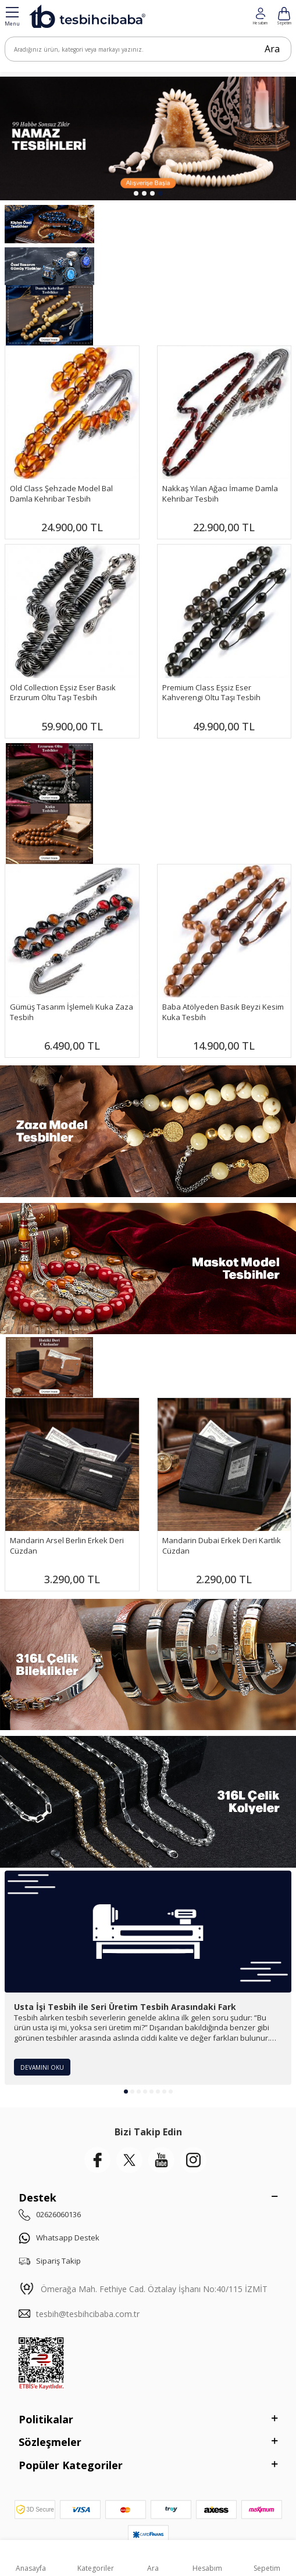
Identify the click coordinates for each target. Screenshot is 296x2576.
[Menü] (12, 16)
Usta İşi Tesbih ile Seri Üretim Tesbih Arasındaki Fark (125, 2007)
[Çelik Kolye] (148, 1801)
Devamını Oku (42, 2067)
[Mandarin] (49, 1367)
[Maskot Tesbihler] (148, 1268)
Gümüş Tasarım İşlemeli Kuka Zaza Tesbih (71, 1012)
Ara (272, 48)
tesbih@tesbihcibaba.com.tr (88, 2313)
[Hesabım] (284, 16)
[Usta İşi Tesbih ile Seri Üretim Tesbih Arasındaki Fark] (148, 1932)
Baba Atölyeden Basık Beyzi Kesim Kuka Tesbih (223, 1012)
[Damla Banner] (49, 315)
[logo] (87, 16)
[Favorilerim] (260, 16)
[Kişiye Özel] (49, 224)
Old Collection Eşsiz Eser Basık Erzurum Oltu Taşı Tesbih (63, 692)
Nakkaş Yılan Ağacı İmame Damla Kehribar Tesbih (220, 493)
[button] (136, 193)
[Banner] (49, 773)
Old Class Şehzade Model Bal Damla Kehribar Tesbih (61, 493)
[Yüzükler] (49, 266)
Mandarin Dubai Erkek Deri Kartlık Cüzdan (221, 1545)
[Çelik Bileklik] (148, 1664)
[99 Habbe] (148, 138)
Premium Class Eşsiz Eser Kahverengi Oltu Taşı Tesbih (211, 692)
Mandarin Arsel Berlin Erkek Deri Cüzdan (67, 1545)
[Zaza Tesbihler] (148, 1131)
